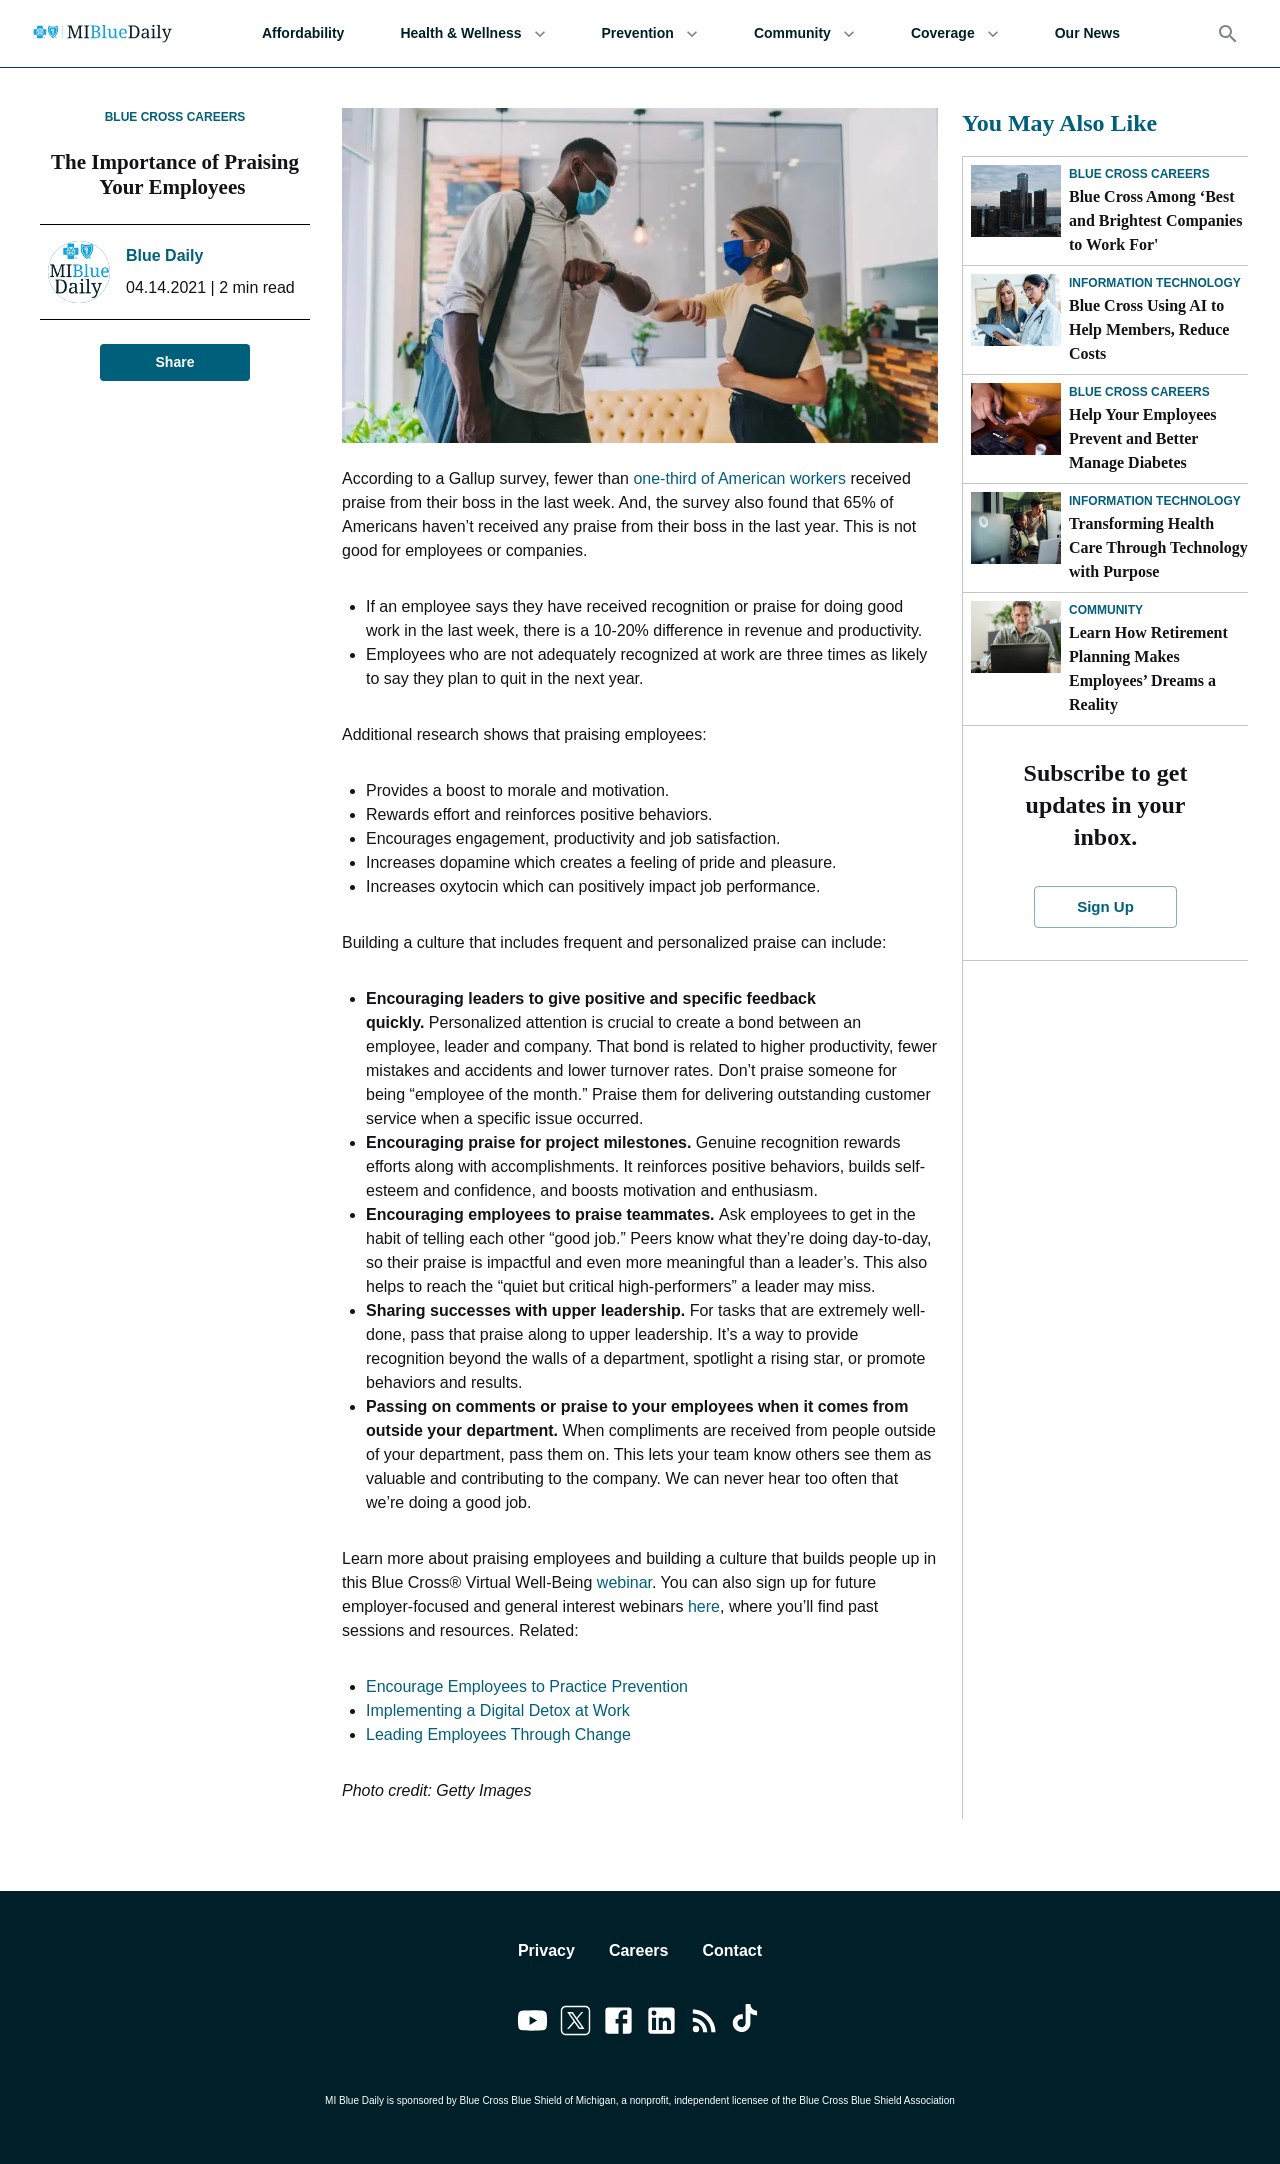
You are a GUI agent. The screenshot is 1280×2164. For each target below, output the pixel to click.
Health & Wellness (472, 33)
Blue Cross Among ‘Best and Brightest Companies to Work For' (1155, 220)
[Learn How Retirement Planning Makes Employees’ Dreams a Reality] (1016, 637)
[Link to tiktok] (747, 2024)
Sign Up (1106, 907)
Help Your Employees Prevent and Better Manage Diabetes (1143, 438)
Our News (1087, 33)
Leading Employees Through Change (498, 1734)
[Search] (1228, 34)
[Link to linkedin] (661, 2024)
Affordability (303, 33)
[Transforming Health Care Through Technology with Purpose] (1016, 528)
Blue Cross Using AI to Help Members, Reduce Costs (1149, 329)
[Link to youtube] (532, 2024)
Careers (639, 1950)
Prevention (650, 33)
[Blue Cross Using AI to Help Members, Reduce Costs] (1016, 310)
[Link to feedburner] (704, 2024)
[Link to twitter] (575, 2024)
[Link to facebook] (618, 2024)
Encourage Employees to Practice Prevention (527, 1686)
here (704, 1606)
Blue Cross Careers (175, 117)
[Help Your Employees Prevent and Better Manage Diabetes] (1016, 419)
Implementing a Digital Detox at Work (498, 1710)
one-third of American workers (739, 478)
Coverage (955, 33)
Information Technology (1155, 283)
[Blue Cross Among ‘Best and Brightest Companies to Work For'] (1016, 201)
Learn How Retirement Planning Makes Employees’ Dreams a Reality (1148, 668)
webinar (624, 1582)
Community (804, 33)
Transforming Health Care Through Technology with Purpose (1158, 547)
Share (175, 362)
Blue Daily (164, 255)
